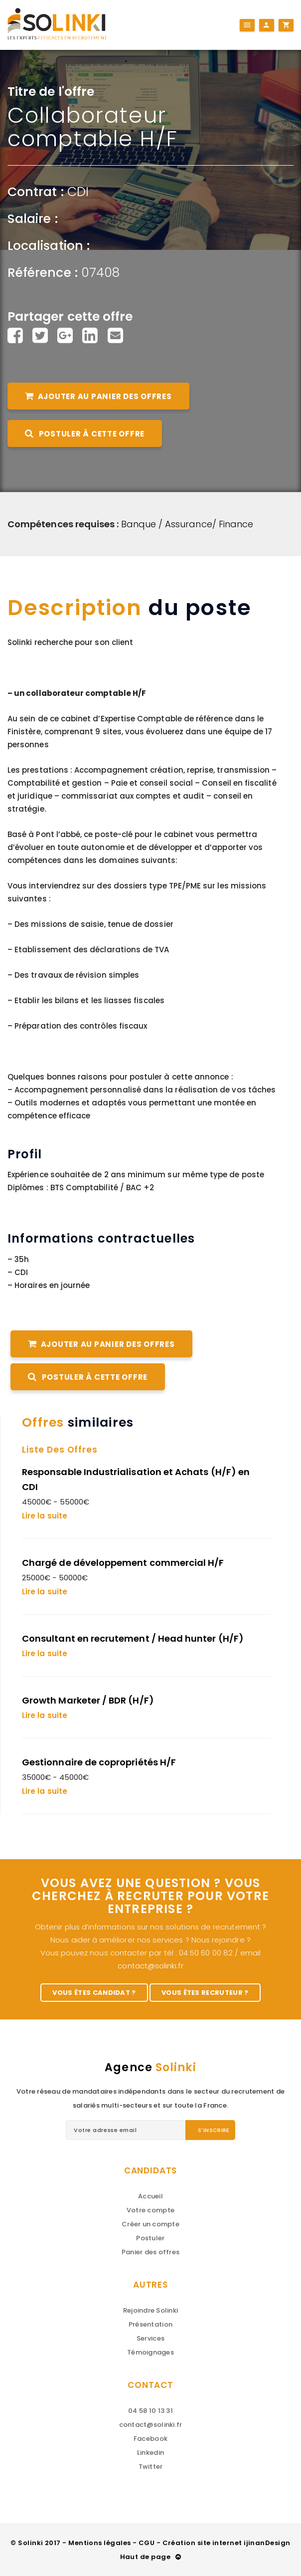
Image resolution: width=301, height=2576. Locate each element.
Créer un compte (150, 2224)
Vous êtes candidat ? (94, 1992)
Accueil (150, 2196)
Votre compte (150, 2210)
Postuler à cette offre (85, 434)
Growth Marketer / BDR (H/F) (88, 1700)
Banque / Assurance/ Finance (187, 524)
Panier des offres (150, 2252)
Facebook (150, 2438)
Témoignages (150, 2352)
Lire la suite (44, 1515)
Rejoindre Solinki (150, 2310)
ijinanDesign (267, 2543)
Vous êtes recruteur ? (205, 1992)
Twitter (151, 2466)
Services (150, 2338)
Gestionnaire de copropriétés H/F (99, 1762)
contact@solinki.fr (150, 1965)
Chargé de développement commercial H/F (123, 1562)
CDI (78, 192)
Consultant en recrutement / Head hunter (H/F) (133, 1638)
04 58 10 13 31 (150, 2410)
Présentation (150, 2324)
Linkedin (150, 2452)
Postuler (150, 2238)
